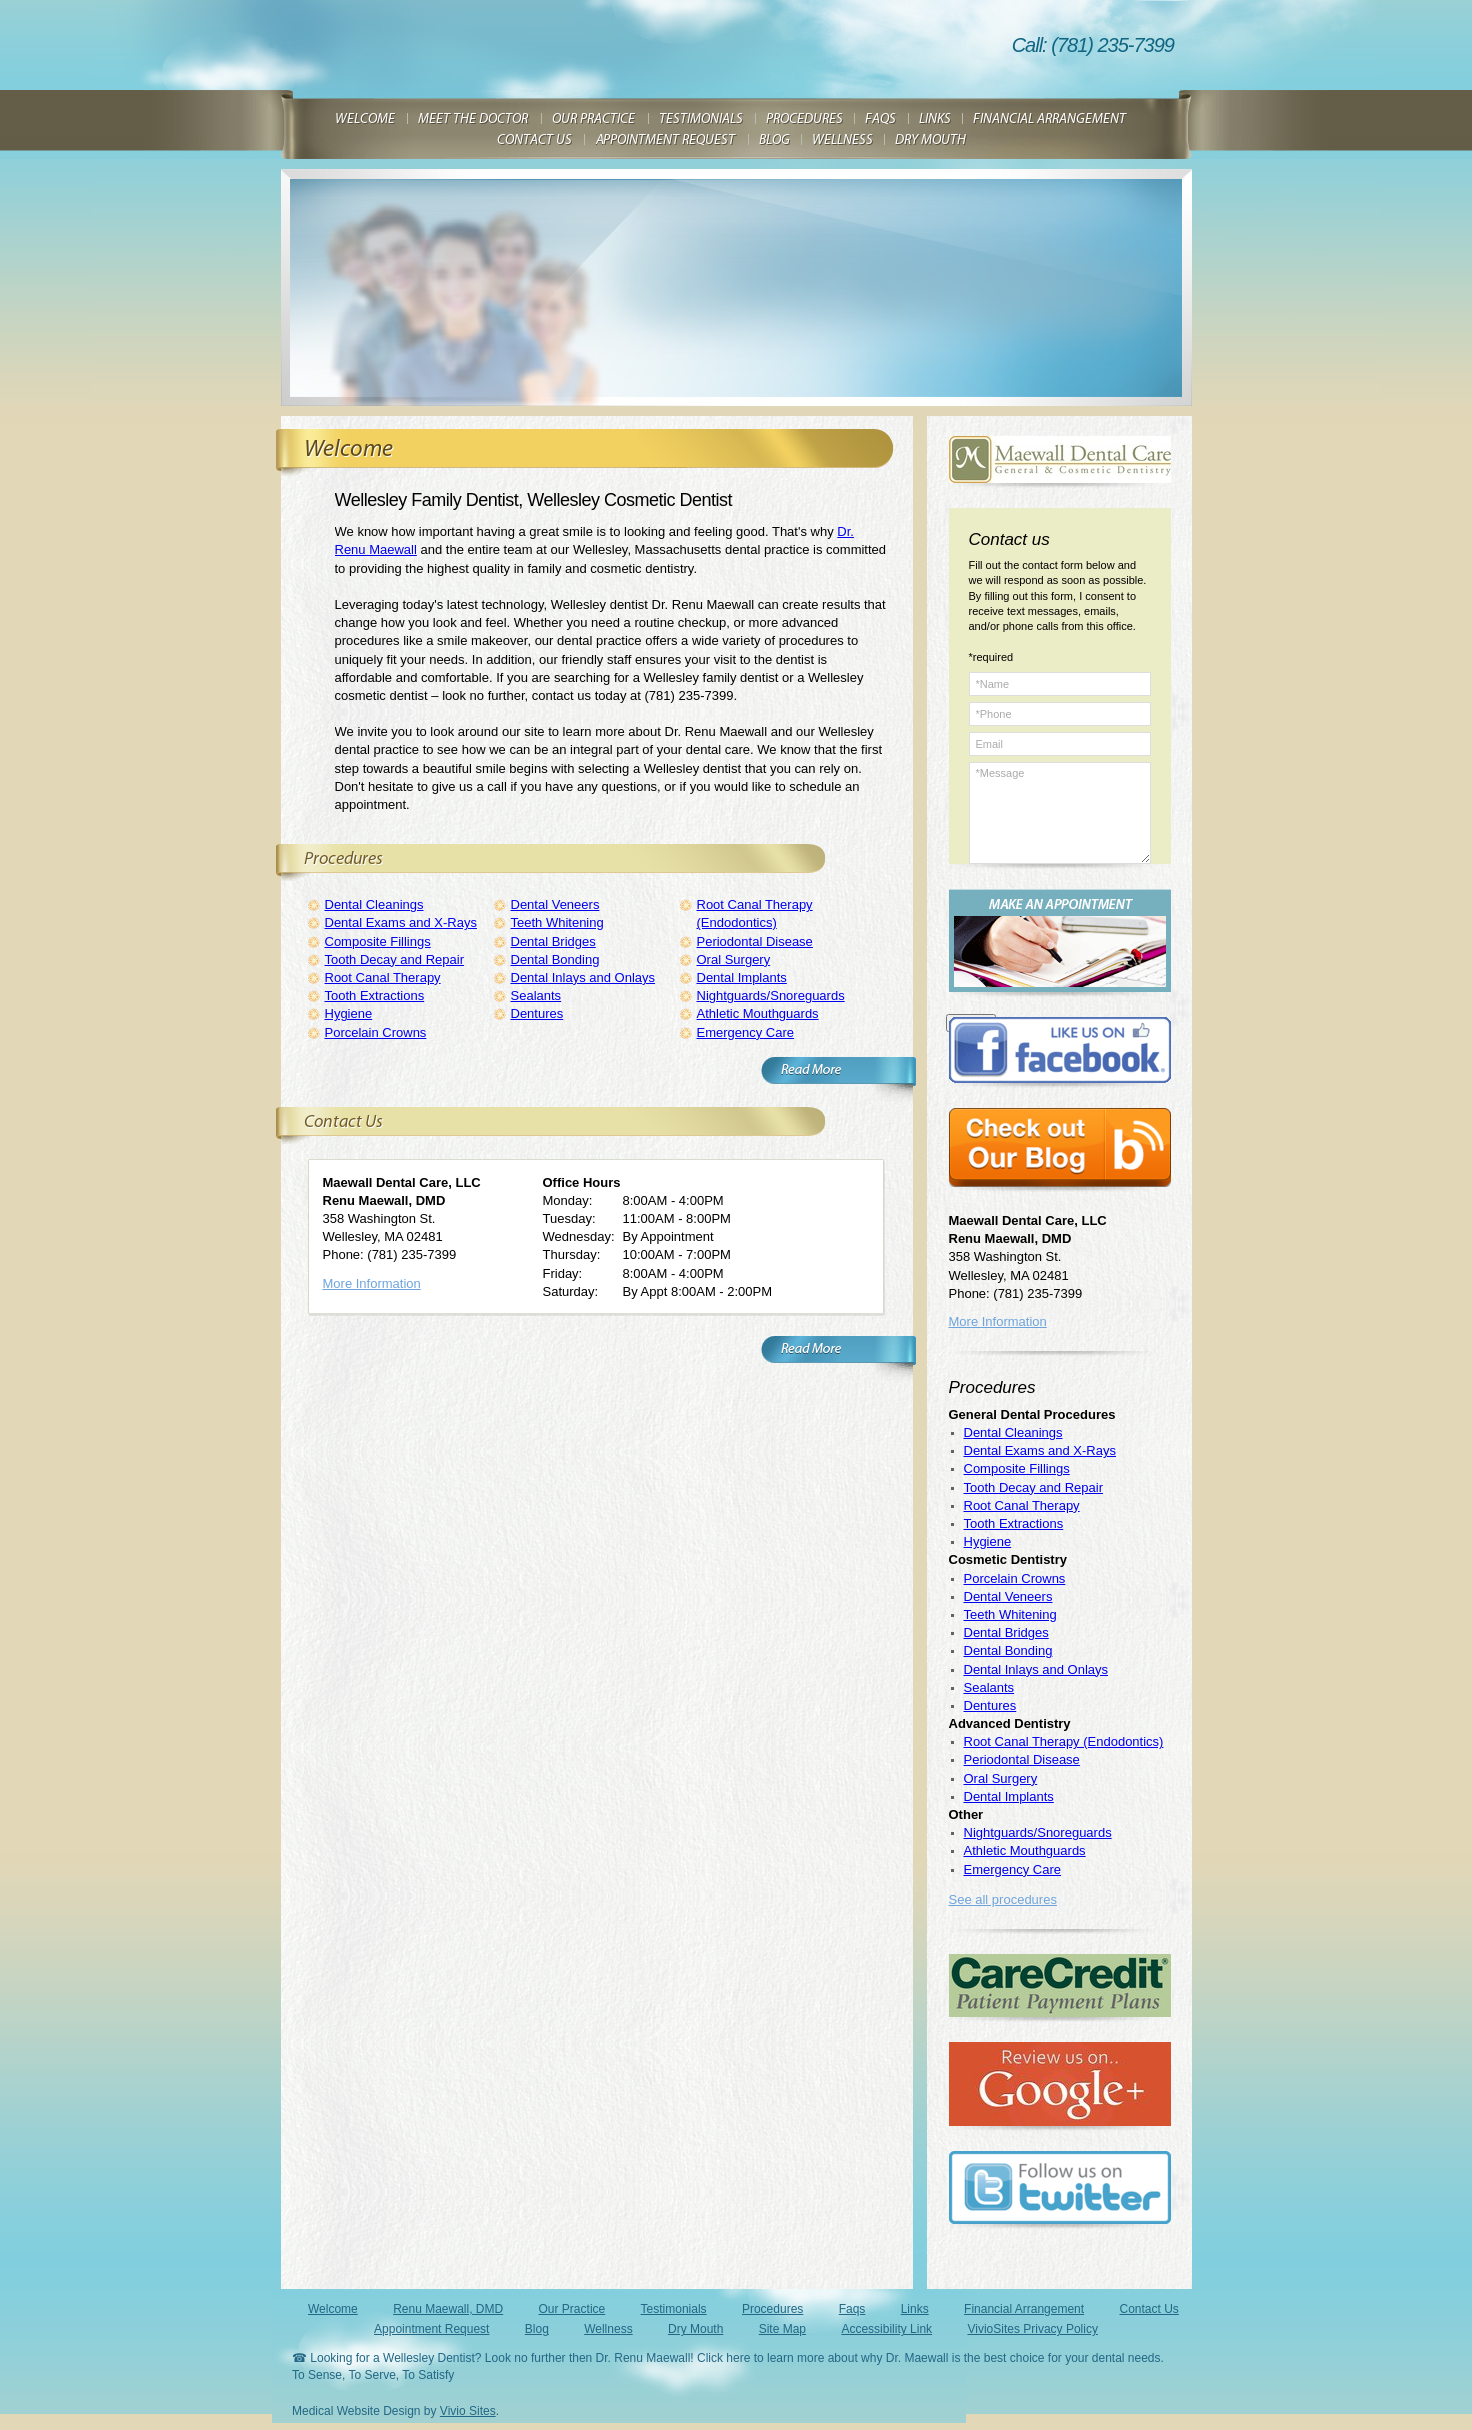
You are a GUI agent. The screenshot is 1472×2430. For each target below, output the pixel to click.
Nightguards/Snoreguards (771, 995)
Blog (537, 2329)
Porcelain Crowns (376, 1032)
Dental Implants (742, 977)
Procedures (772, 2309)
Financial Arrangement (1024, 2309)
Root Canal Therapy (383, 977)
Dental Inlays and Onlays (583, 977)
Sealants (536, 995)
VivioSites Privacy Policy (1032, 2329)
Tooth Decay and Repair (394, 959)
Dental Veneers (555, 904)
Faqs (852, 2309)
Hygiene (349, 1013)
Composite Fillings (378, 941)
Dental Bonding (555, 959)
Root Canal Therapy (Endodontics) (1064, 1741)
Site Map (782, 2329)
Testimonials (674, 2309)
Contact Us (1148, 2309)
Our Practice (572, 2309)
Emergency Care (746, 1032)
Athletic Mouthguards (758, 1013)
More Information (372, 1283)
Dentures (537, 1013)
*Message (1060, 813)
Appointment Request (431, 2329)
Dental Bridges (553, 941)
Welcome (333, 2309)
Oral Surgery (734, 959)
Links (915, 2309)
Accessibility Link (886, 2329)
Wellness (608, 2329)
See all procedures (1003, 1899)
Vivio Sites (468, 2411)
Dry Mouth (695, 2329)
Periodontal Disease (755, 941)
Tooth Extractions (375, 995)
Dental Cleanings (374, 904)
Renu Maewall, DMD (448, 2309)
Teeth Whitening (557, 922)
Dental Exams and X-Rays (401, 922)
